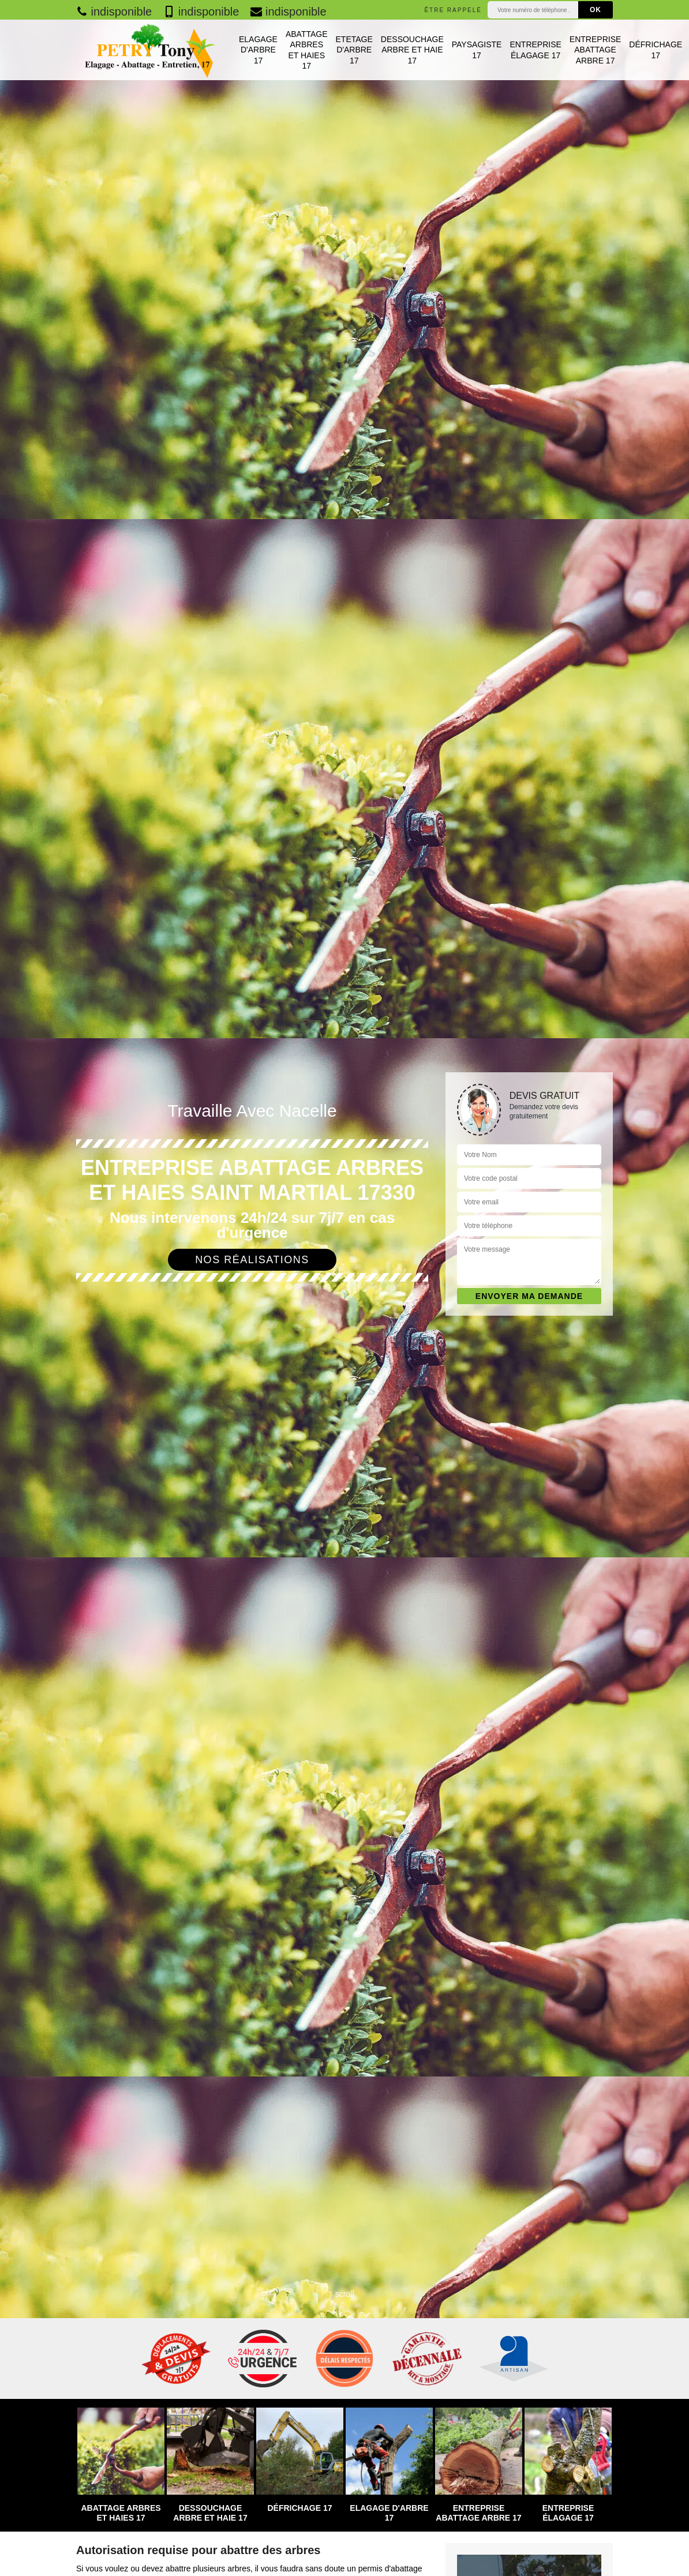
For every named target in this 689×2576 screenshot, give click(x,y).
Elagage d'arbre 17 (258, 50)
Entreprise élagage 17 (535, 49)
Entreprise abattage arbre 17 (595, 50)
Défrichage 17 (655, 49)
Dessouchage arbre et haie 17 (412, 50)
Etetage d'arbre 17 (354, 50)
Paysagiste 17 (477, 49)
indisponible (114, 11)
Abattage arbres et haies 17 (307, 49)
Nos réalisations (252, 1260)
